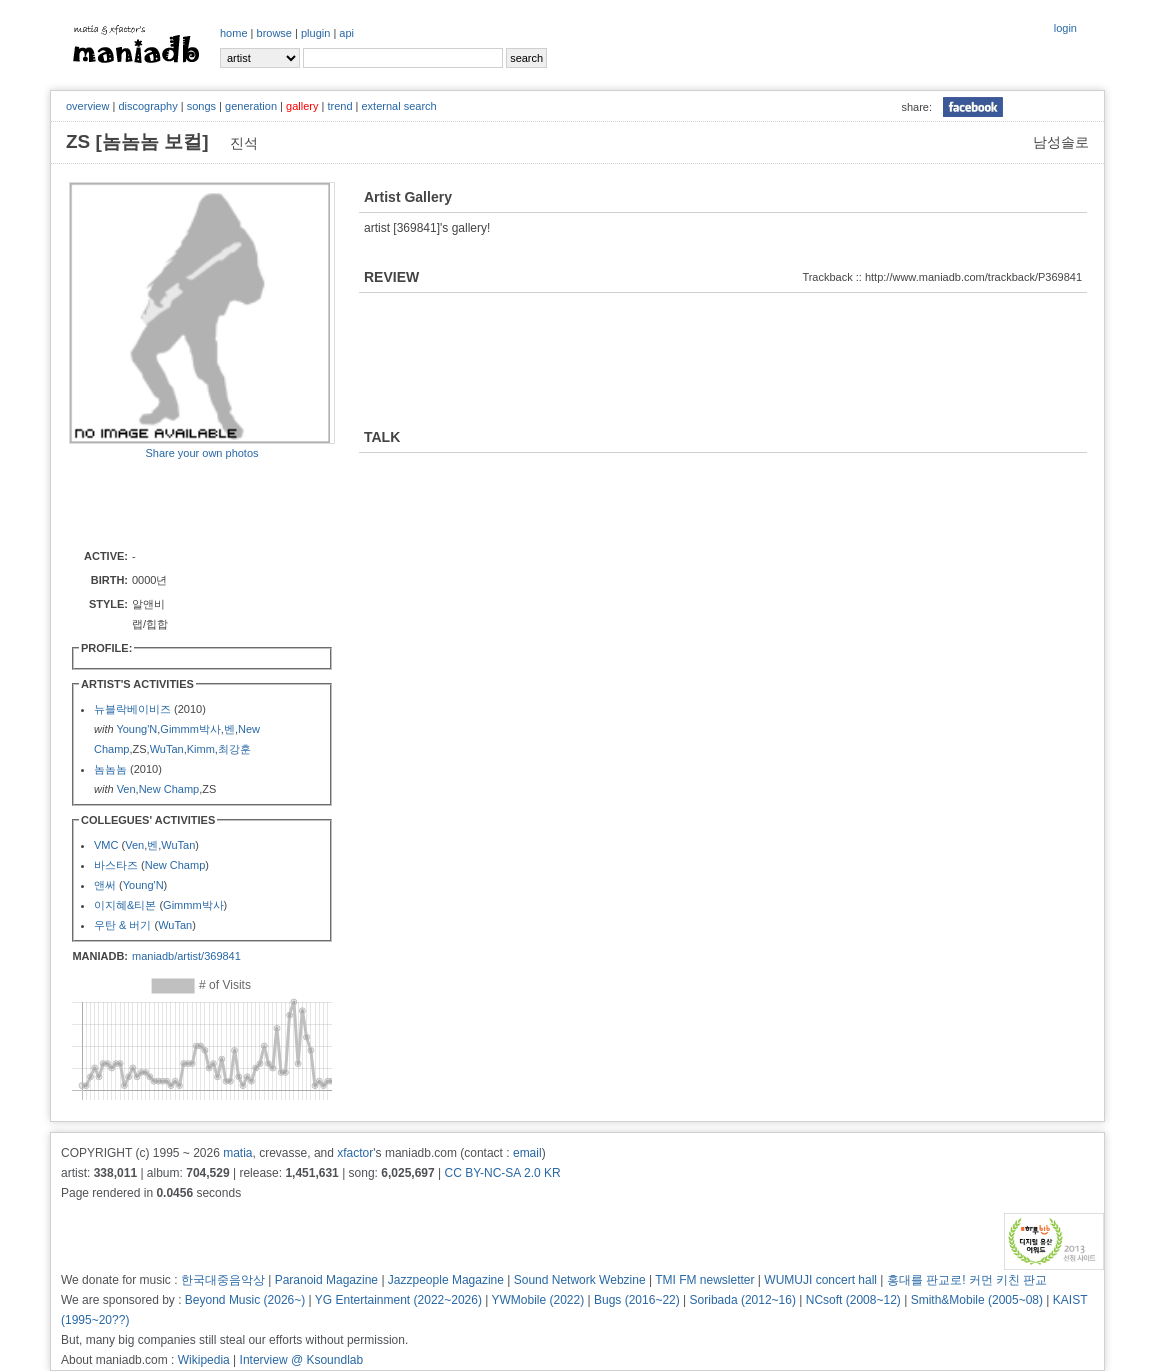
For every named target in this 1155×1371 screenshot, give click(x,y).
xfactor (355, 1153)
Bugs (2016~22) (637, 1300)
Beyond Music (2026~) (245, 1300)
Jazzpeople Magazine (446, 1280)
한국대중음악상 (223, 1280)
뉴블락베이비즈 (132, 709)
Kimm (201, 749)
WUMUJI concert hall (820, 1280)
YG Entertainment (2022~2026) (398, 1300)
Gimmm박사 (190, 729)
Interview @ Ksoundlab (302, 1360)
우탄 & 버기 (122, 925)
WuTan (167, 749)
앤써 (105, 885)
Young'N (136, 729)
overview (87, 106)
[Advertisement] (186, 503)
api (346, 33)
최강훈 (234, 749)
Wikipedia (204, 1360)
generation (251, 106)
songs (201, 106)
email (527, 1153)
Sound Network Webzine (580, 1280)
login (1065, 28)
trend (339, 106)
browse (274, 33)
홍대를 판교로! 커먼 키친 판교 (967, 1280)
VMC (106, 845)
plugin (315, 33)
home (234, 33)
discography (147, 106)
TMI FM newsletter (704, 1280)
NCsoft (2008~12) (853, 1300)
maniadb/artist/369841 (186, 956)
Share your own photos (201, 453)
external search (398, 106)
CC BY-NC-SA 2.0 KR (502, 1173)
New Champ (169, 789)
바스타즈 (116, 865)
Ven (126, 789)
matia (237, 1153)
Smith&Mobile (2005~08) (977, 1300)
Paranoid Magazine (326, 1280)
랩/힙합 (150, 624)
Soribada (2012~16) (743, 1300)
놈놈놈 (110, 769)
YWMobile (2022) (538, 1300)
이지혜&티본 (125, 905)
